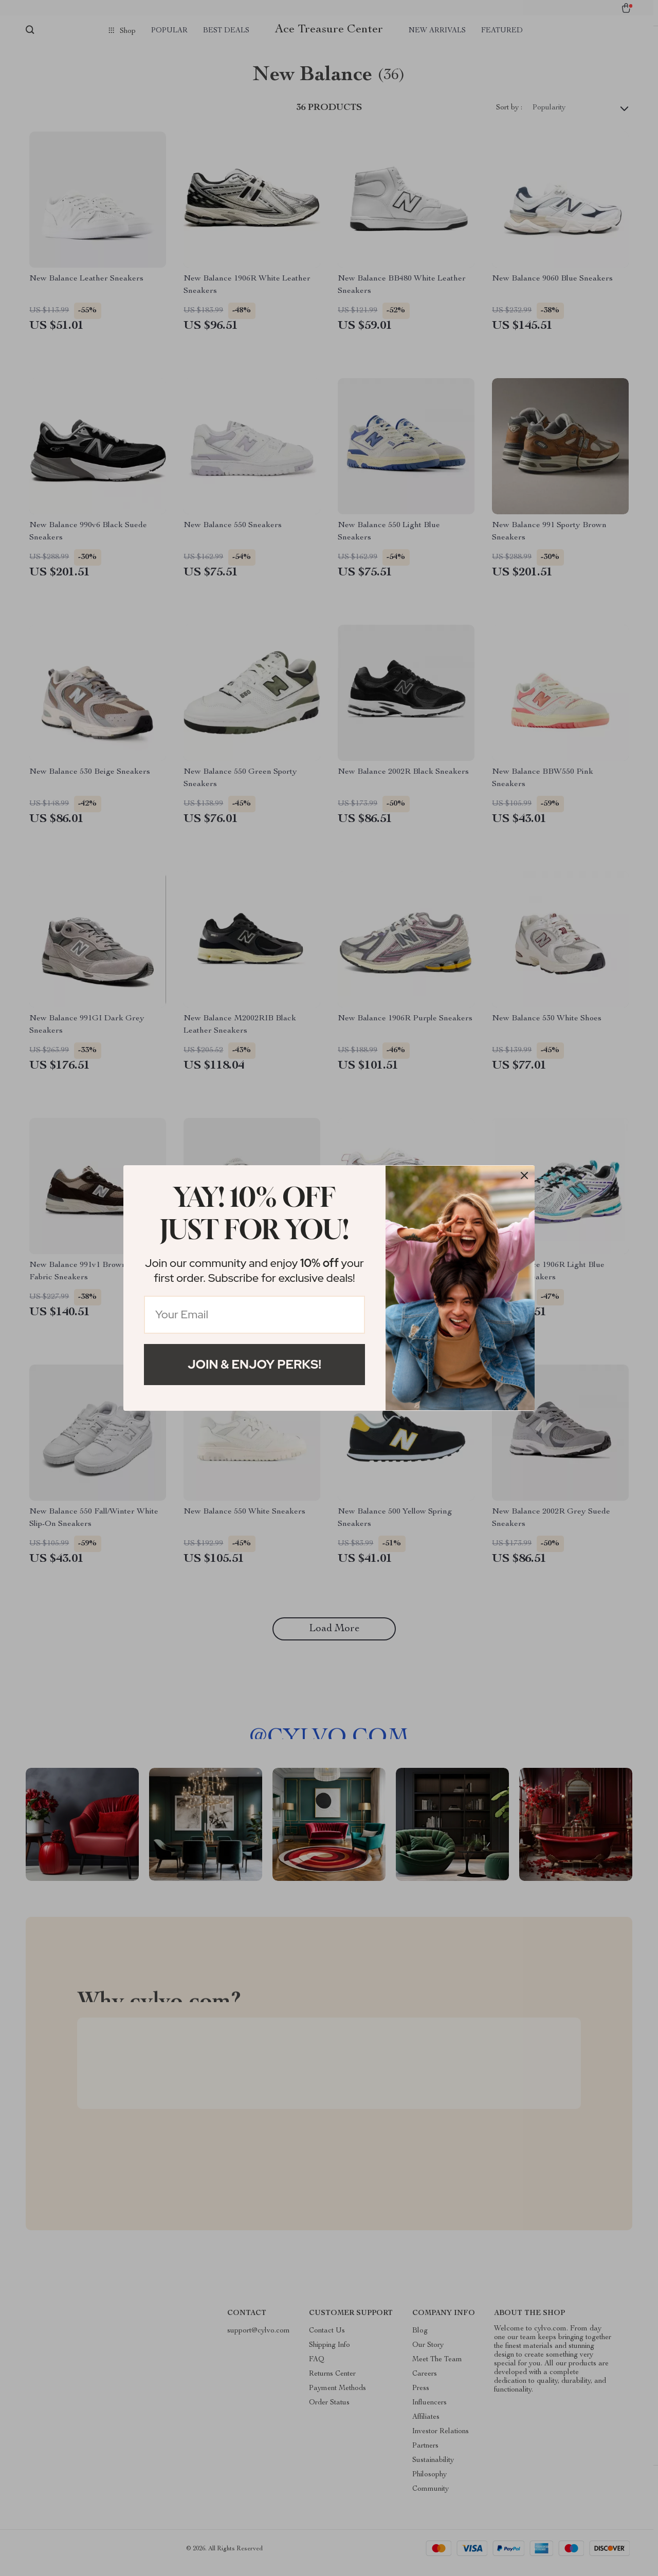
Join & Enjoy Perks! (254, 1364)
